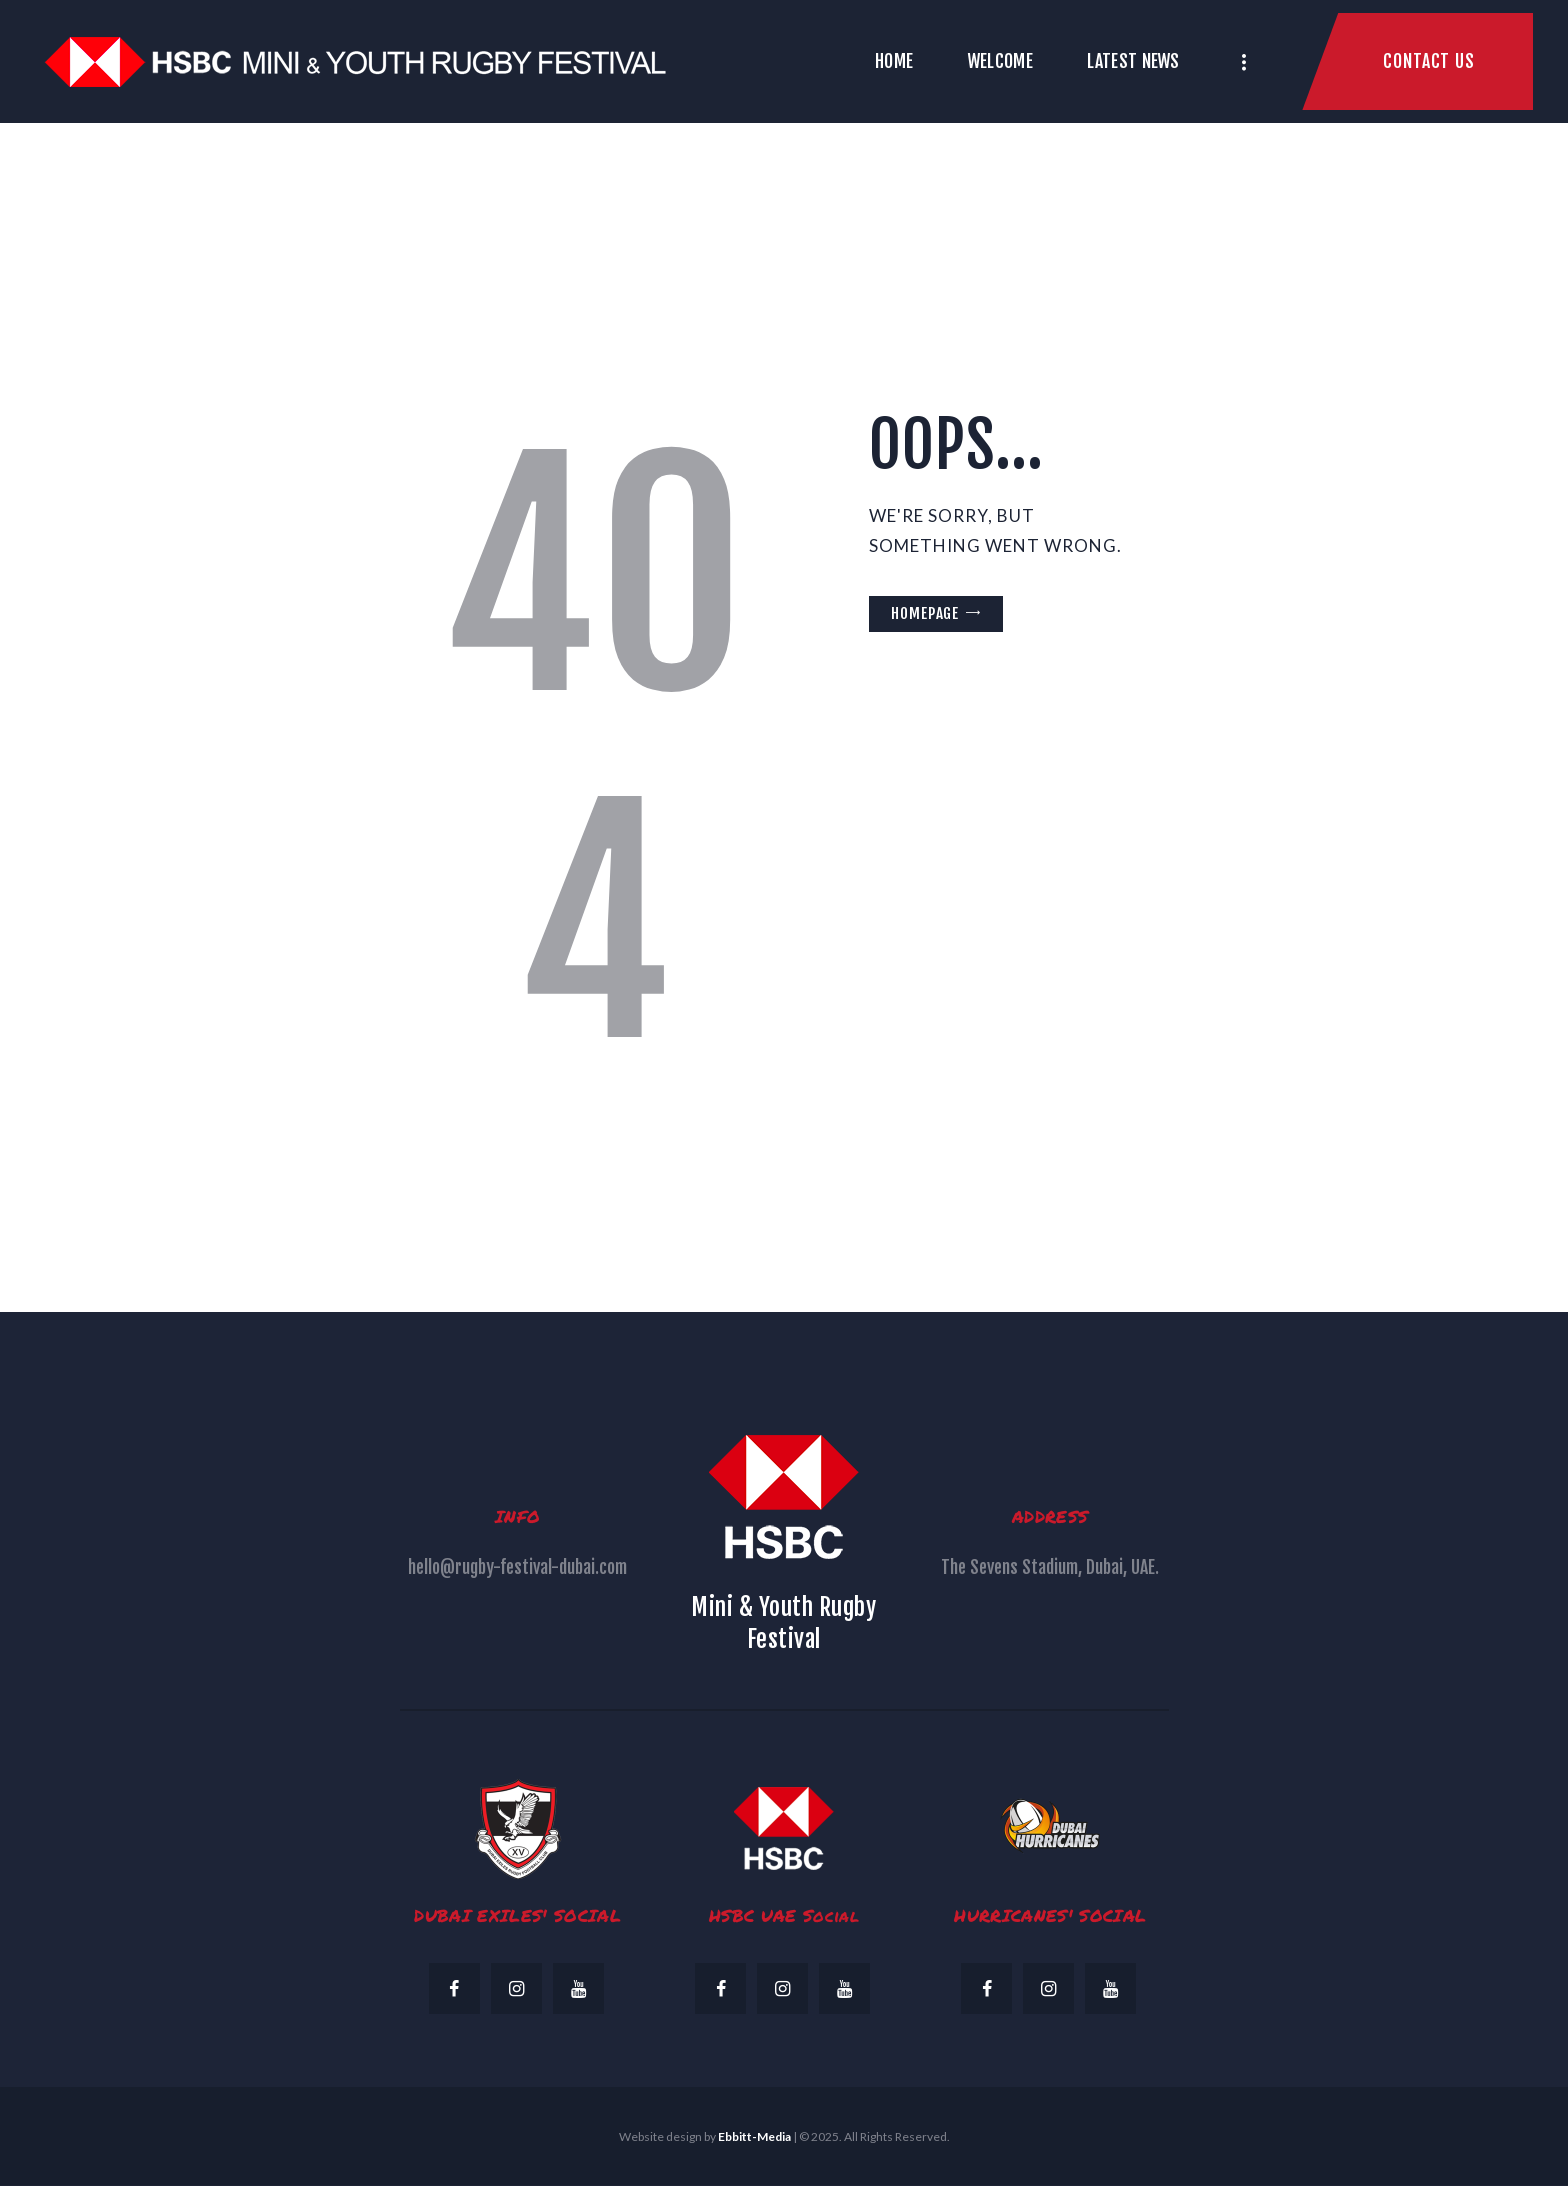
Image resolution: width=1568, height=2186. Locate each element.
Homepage (925, 613)
